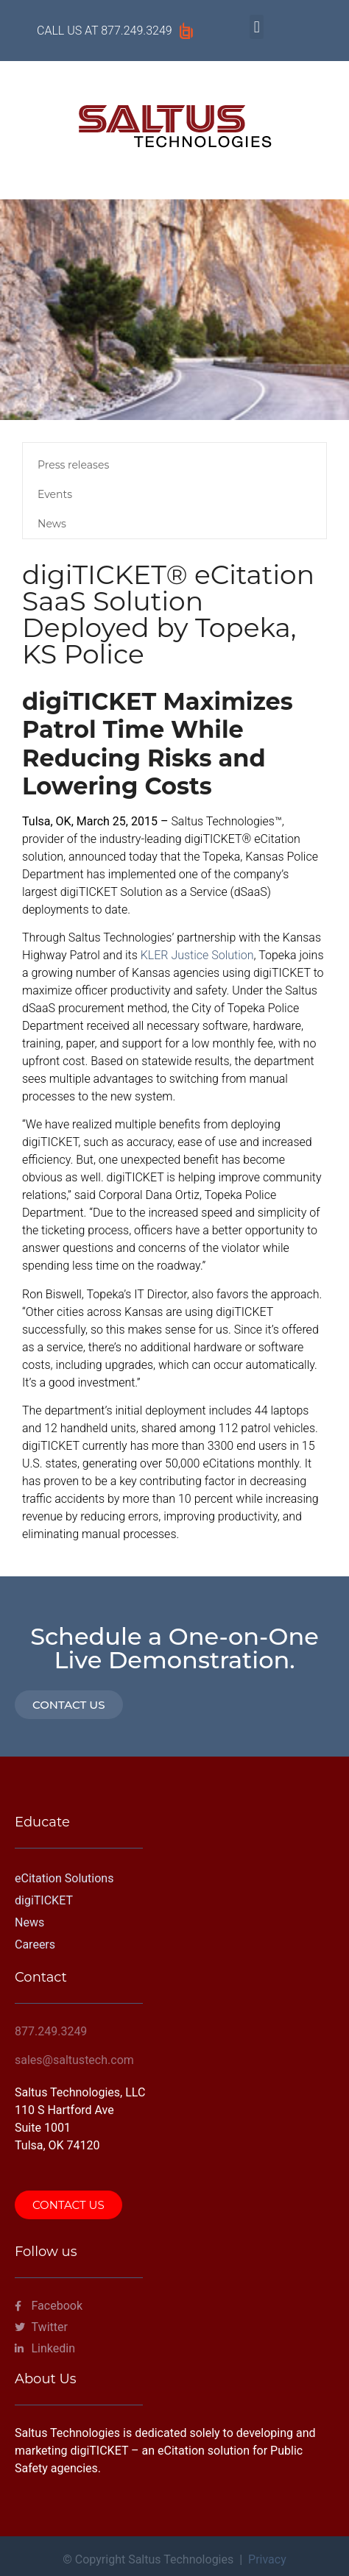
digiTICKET (44, 1900)
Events (55, 494)
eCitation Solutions (64, 1878)
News (52, 523)
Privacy (267, 2559)
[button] (257, 27)
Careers (35, 1944)
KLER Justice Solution (197, 955)
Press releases (73, 465)
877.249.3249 (136, 31)
